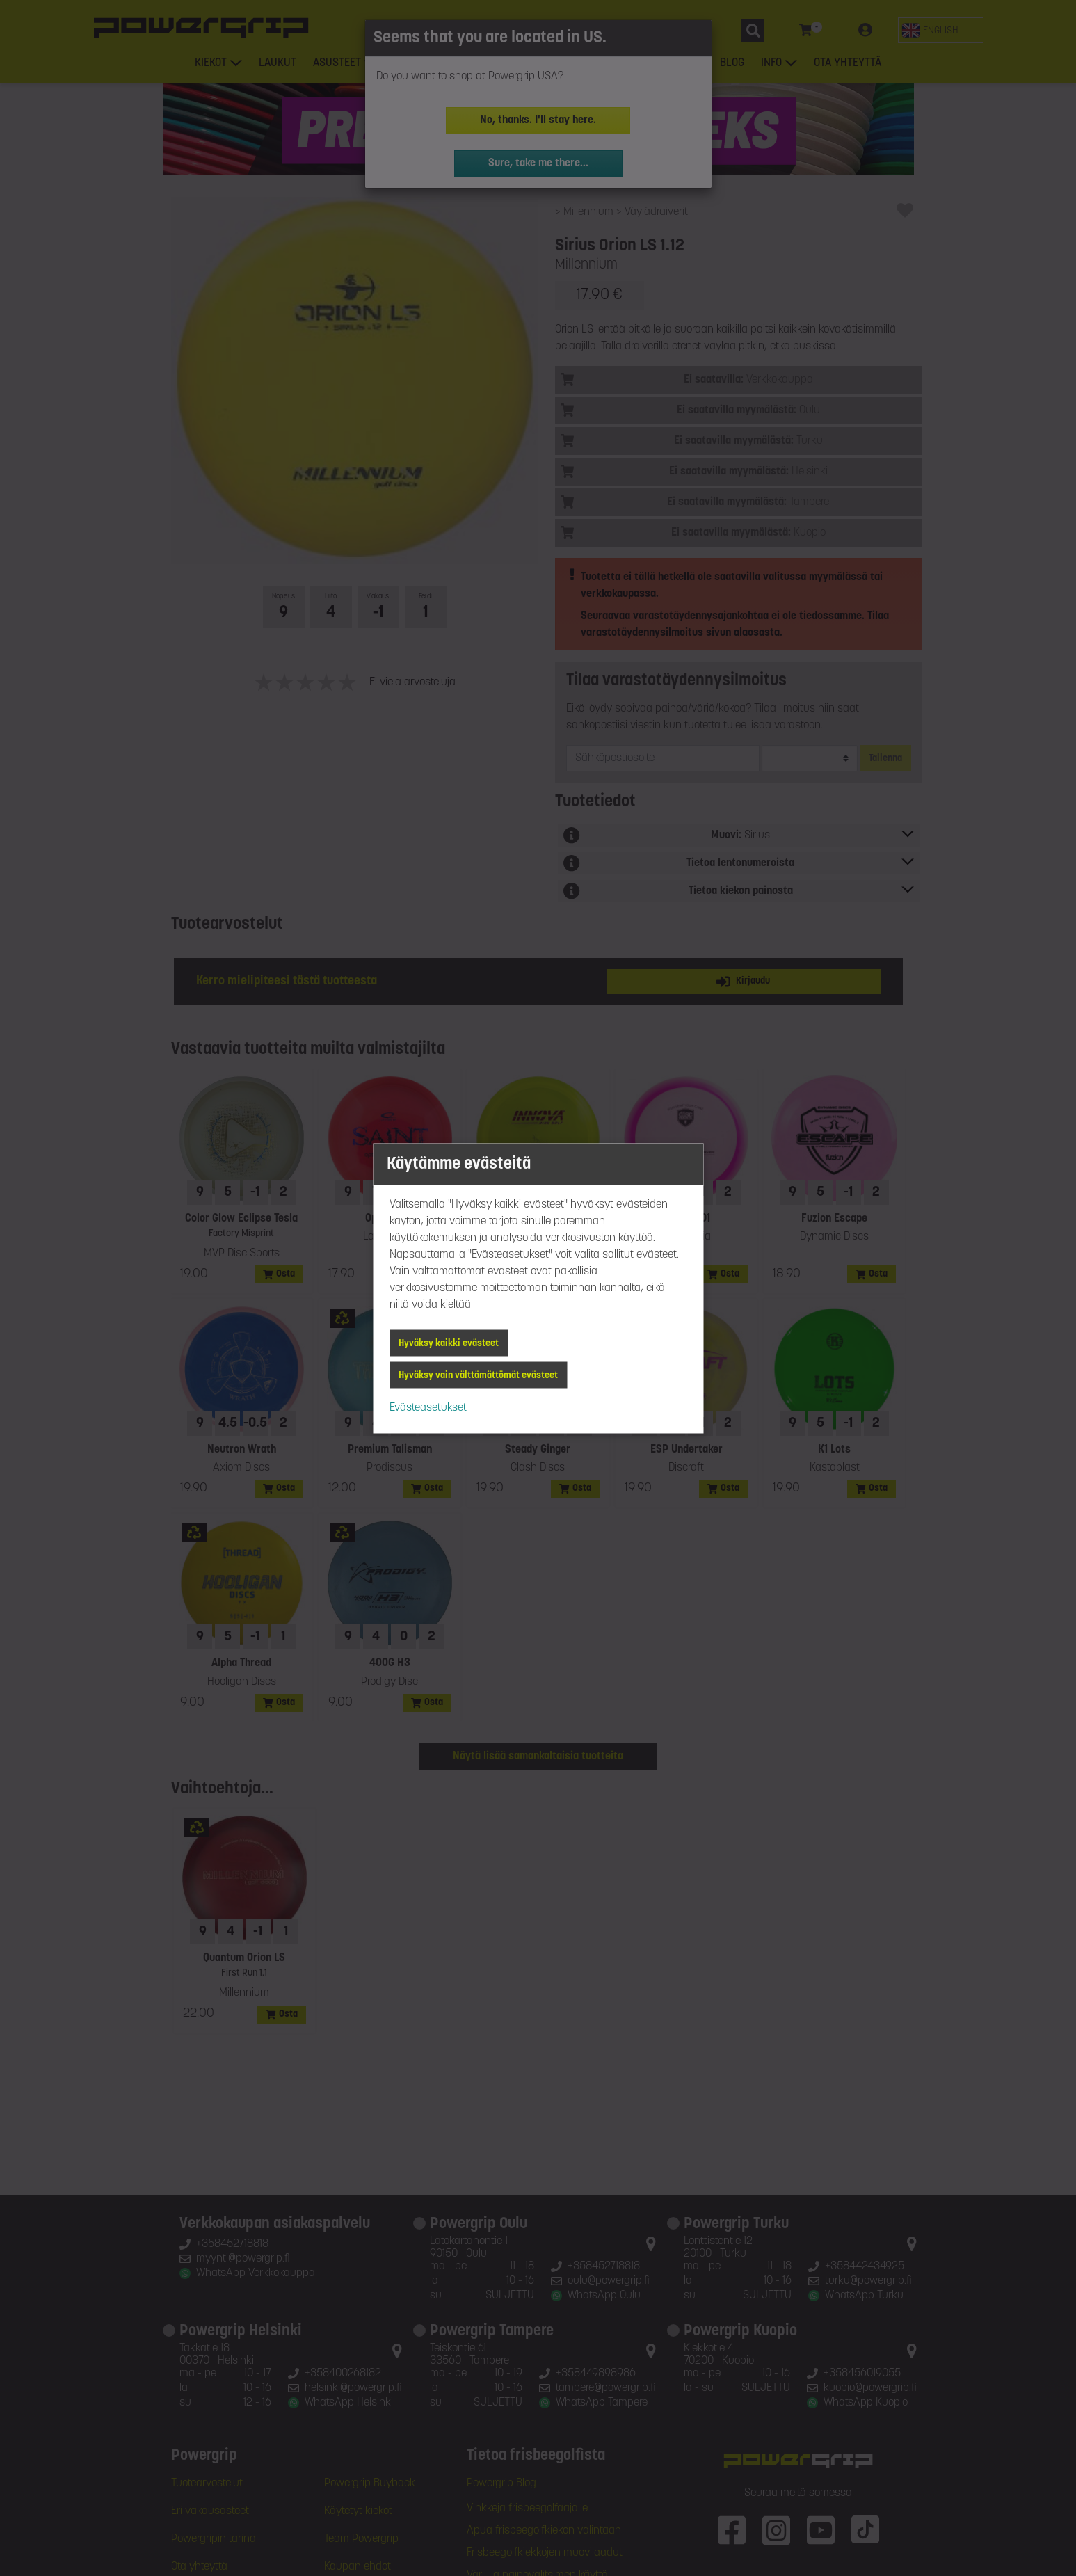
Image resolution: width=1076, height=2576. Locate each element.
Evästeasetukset (428, 1407)
